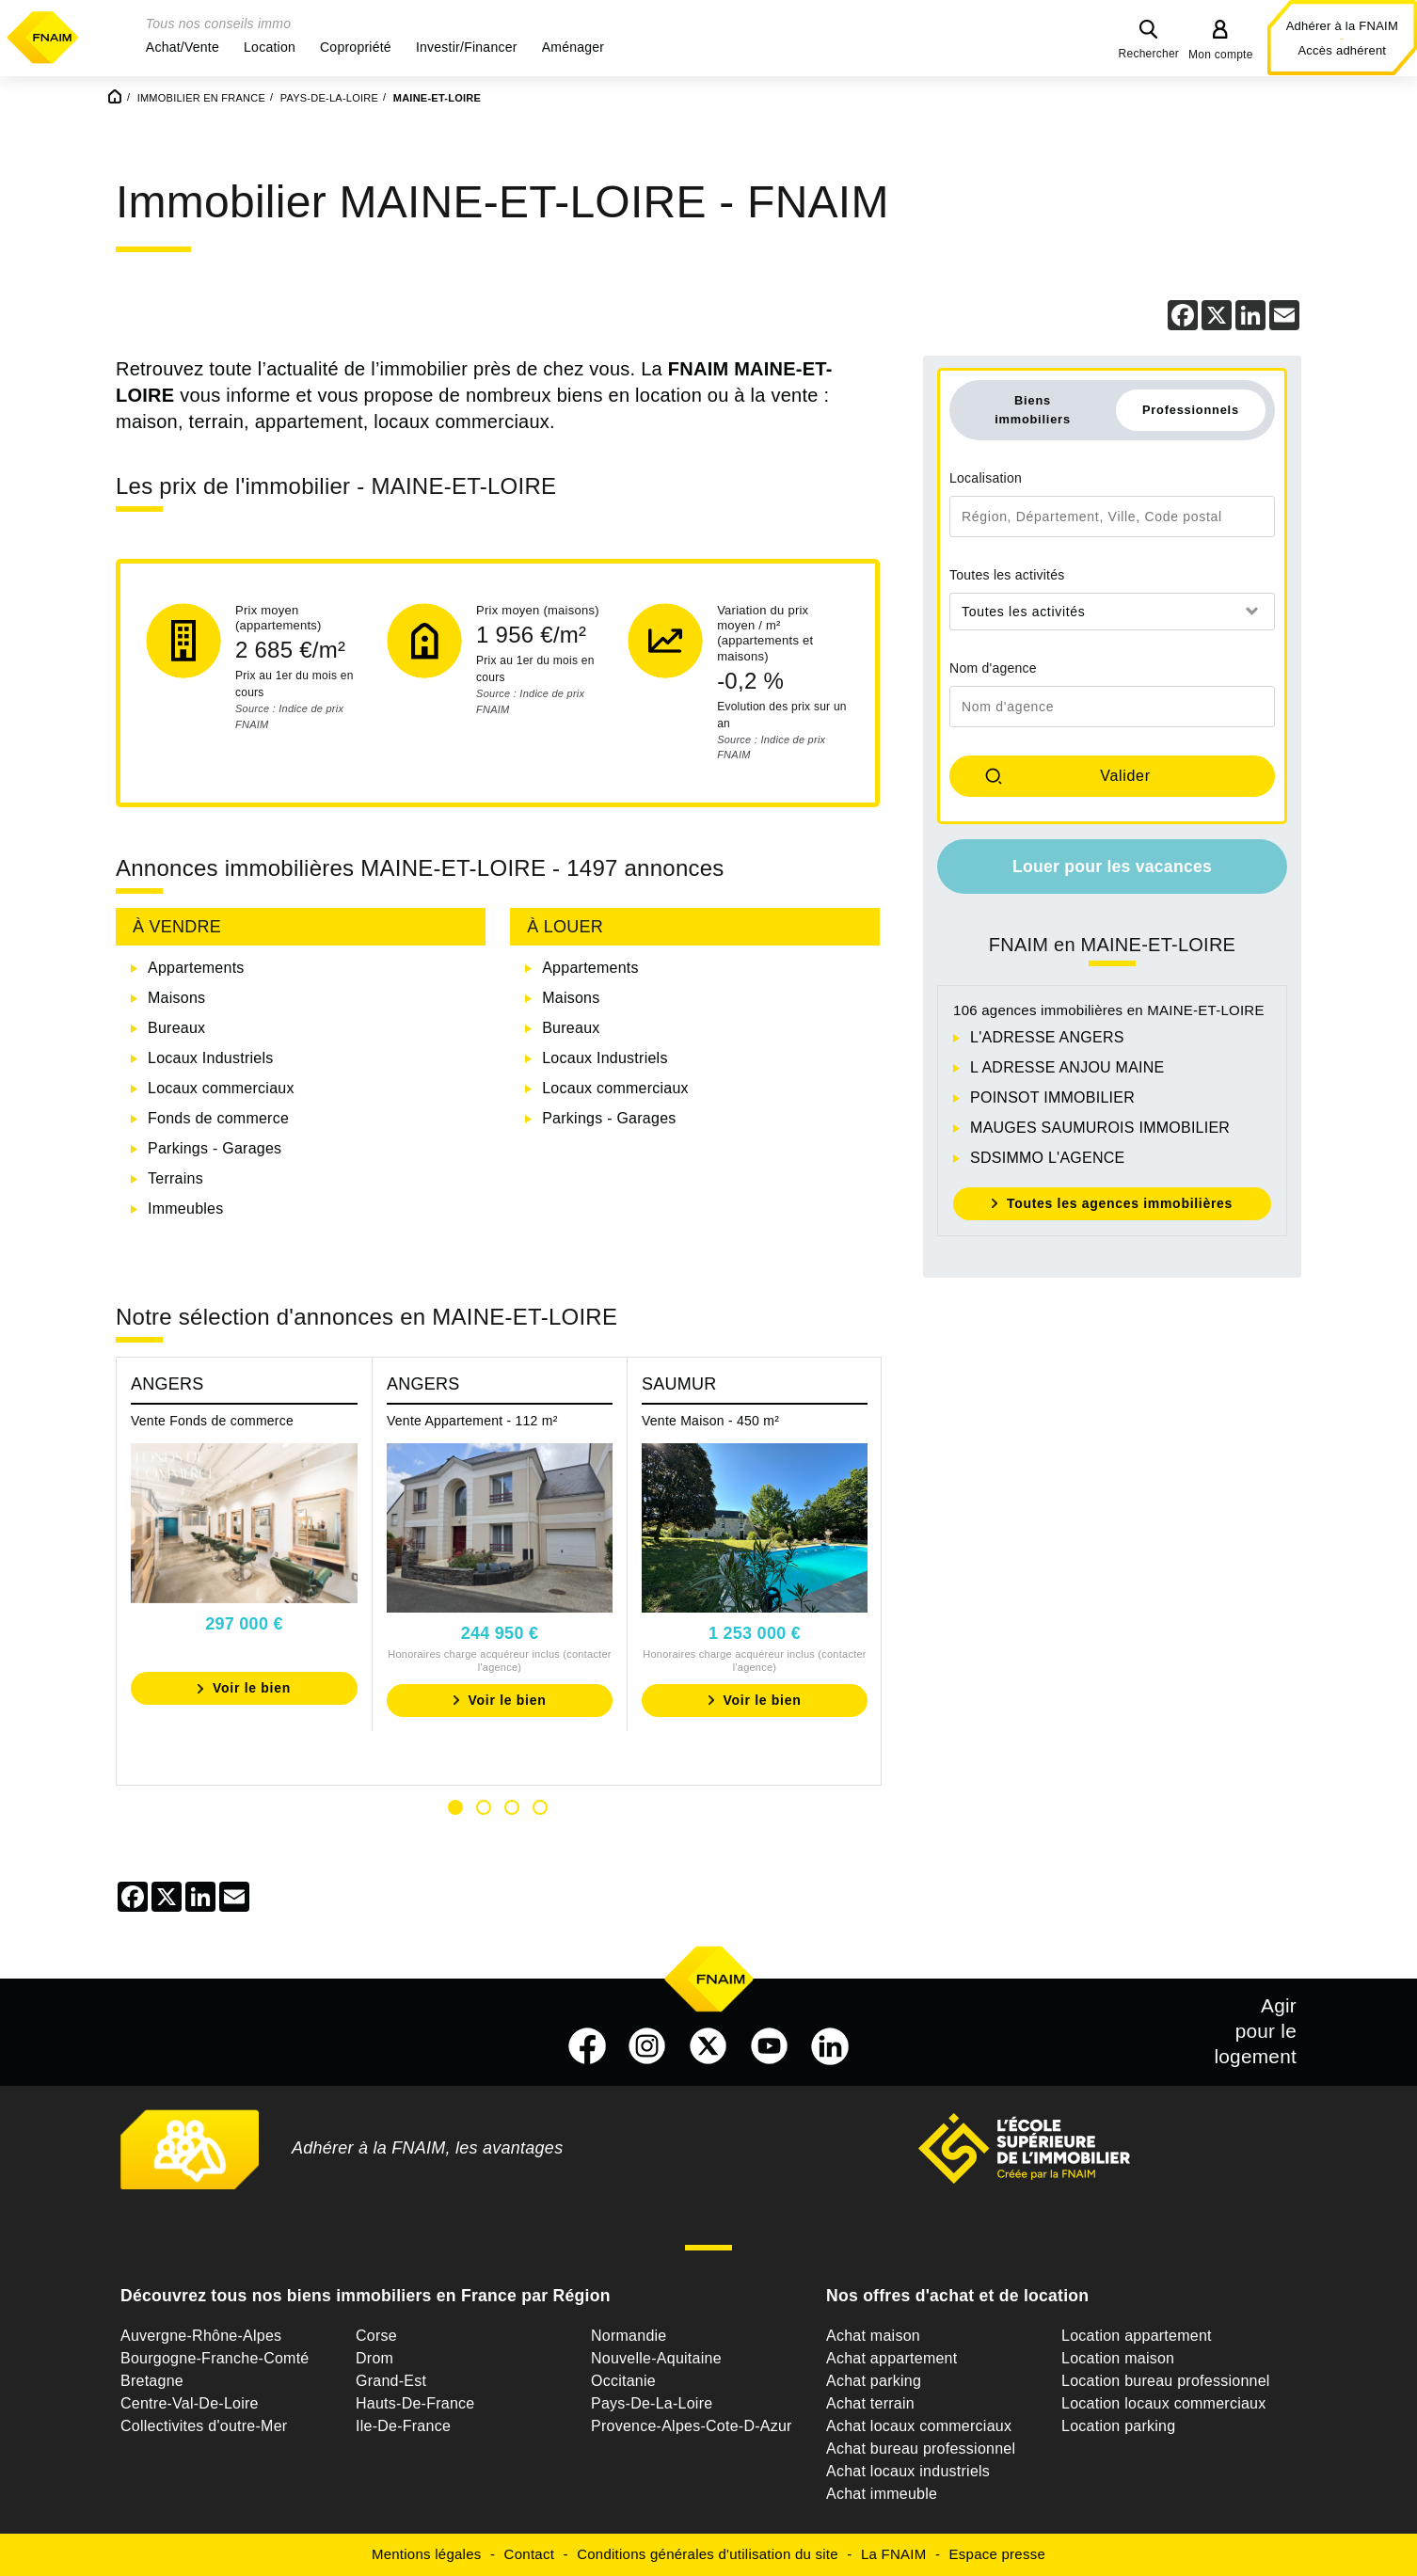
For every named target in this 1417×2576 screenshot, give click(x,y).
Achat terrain (870, 2403)
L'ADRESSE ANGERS (1047, 1037)
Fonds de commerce (218, 1118)
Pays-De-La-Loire (651, 2403)
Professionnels (1190, 410)
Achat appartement (891, 2358)
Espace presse (997, 2554)
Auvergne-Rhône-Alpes (200, 2336)
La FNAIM (894, 2554)
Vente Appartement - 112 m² (472, 1420)
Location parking (1118, 2426)
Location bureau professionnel (1165, 2381)
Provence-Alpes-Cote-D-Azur (691, 2426)
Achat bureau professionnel (920, 2449)
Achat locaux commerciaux (918, 2426)
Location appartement (1136, 2336)
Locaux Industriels (210, 1058)
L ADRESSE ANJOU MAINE (1067, 1067)
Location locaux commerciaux (1163, 2403)
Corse (376, 2336)
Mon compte (1220, 54)
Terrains (175, 1178)
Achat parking (873, 2381)
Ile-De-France (403, 2426)
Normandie (629, 2336)
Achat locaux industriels (908, 2471)
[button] (182, 47)
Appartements (196, 968)
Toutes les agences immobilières (1120, 1203)
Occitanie (623, 2381)
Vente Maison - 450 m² (710, 1420)
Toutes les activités (1007, 574)
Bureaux (176, 1028)
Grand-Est (391, 2381)
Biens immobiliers (1033, 409)
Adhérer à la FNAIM (1342, 26)
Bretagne (151, 2381)
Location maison (1117, 2358)
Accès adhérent (1342, 50)
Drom (374, 2358)
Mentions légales (427, 2554)
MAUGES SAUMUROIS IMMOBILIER (1100, 1128)
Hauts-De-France (415, 2403)
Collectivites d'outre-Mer (203, 2426)
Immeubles (186, 1208)
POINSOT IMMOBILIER (1052, 1097)
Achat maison (873, 2336)
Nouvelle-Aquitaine (656, 2358)
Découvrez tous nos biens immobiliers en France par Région (365, 2295)
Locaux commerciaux (221, 1088)
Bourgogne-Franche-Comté (215, 2358)
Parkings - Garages (214, 1148)
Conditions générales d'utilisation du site (707, 2554)
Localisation (985, 477)
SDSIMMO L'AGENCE (1047, 1158)
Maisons (176, 998)
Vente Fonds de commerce (212, 1420)
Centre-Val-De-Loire (189, 2403)
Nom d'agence (993, 668)
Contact (529, 2554)
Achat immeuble (881, 2494)
